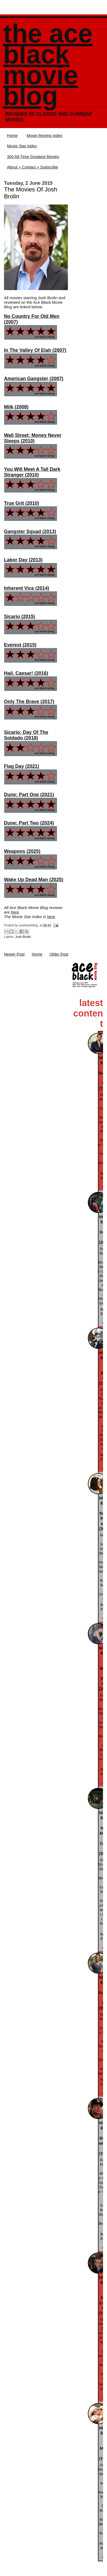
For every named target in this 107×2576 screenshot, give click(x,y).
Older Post (59, 954)
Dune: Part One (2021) (29, 794)
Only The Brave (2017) (29, 701)
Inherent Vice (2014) (26, 588)
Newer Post (14, 954)
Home (12, 135)
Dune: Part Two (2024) (29, 823)
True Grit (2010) (21, 503)
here (15, 912)
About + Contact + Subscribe (32, 167)
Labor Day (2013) (23, 560)
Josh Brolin (23, 937)
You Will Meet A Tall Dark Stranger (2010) (32, 472)
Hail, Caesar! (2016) (26, 673)
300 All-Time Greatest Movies (33, 156)
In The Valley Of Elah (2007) (35, 350)
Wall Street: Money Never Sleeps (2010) (32, 438)
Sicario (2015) (19, 616)
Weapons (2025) (22, 851)
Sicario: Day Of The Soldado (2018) (26, 735)
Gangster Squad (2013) (30, 531)
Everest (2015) (20, 645)
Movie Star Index (22, 146)
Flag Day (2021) (21, 766)
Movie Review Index (44, 135)
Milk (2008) (16, 407)
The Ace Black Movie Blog (47, 65)
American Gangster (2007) (33, 378)
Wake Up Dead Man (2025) (33, 879)
